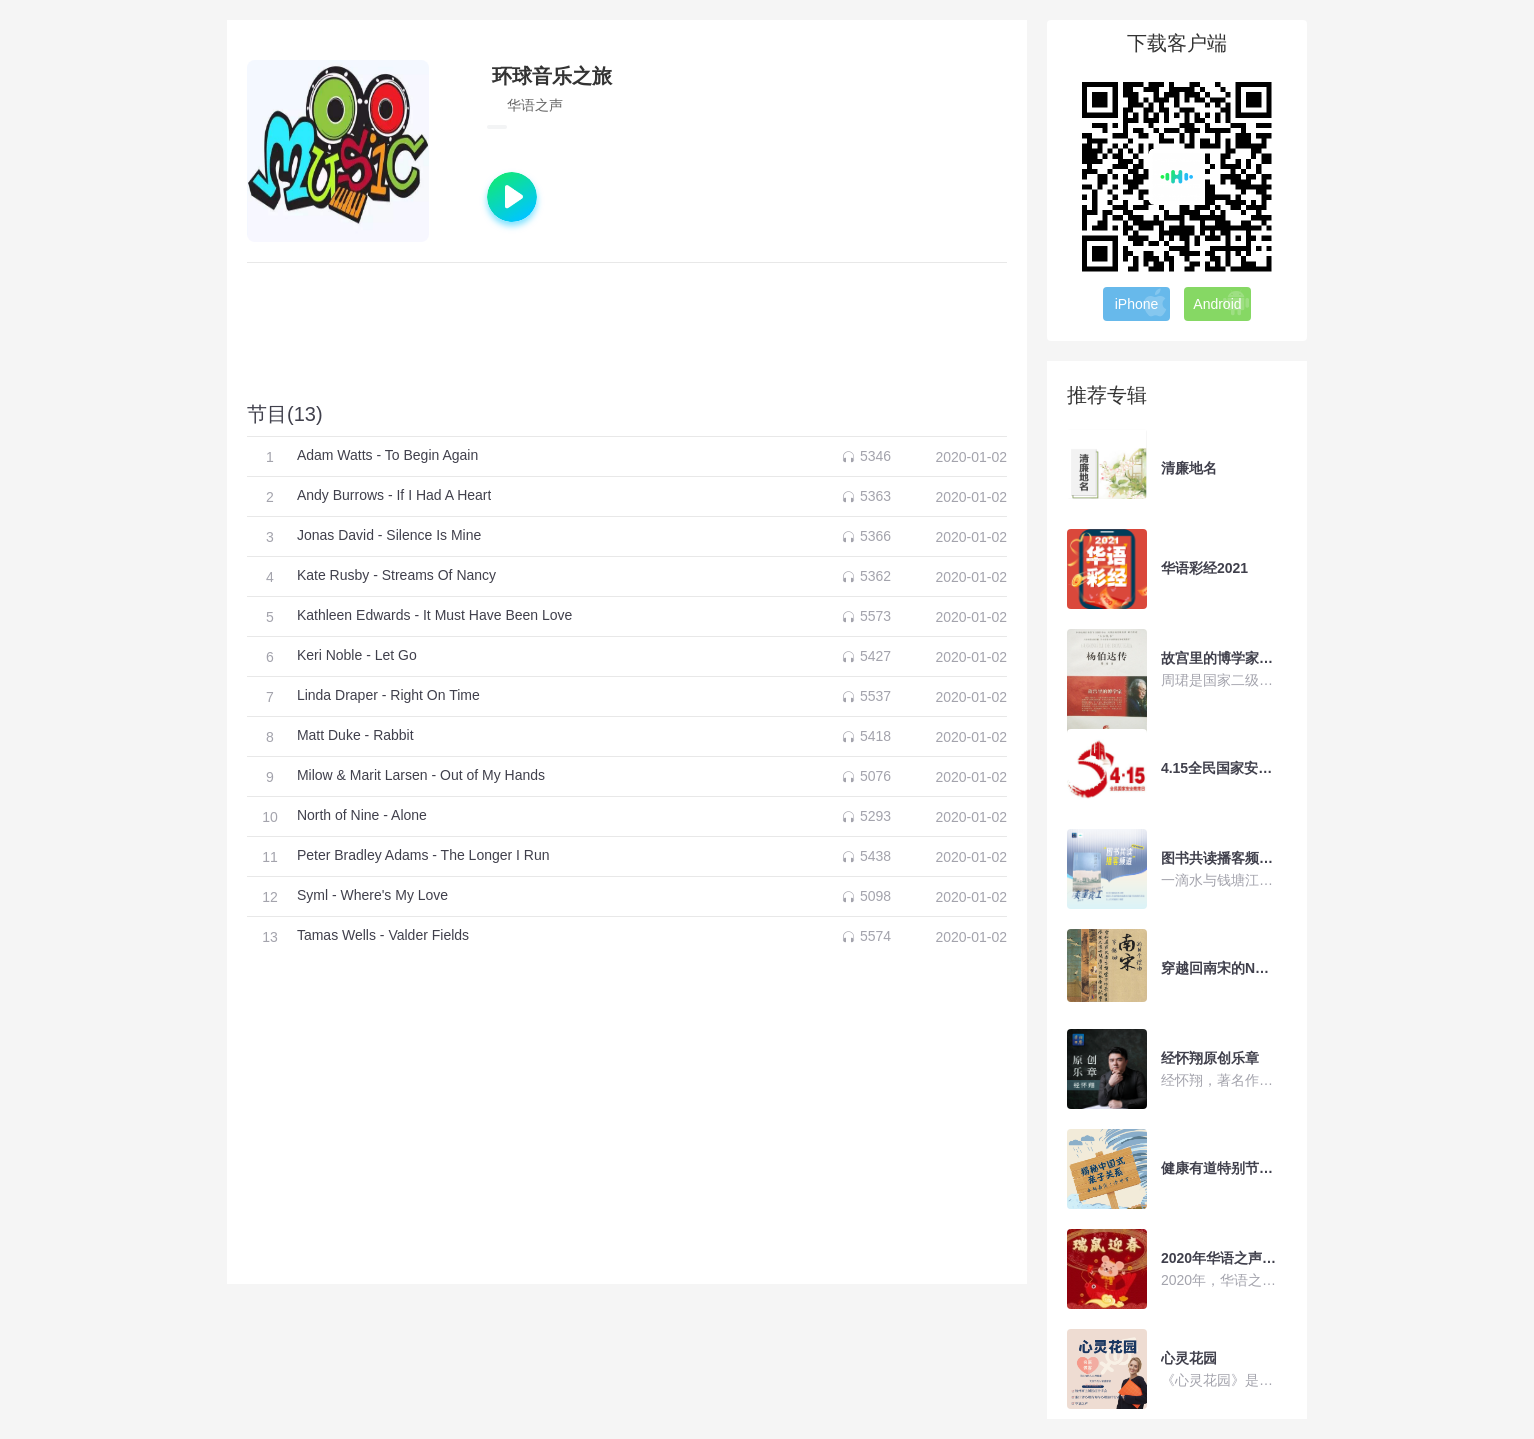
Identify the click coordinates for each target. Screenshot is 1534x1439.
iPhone (1142, 303)
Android (1221, 303)
